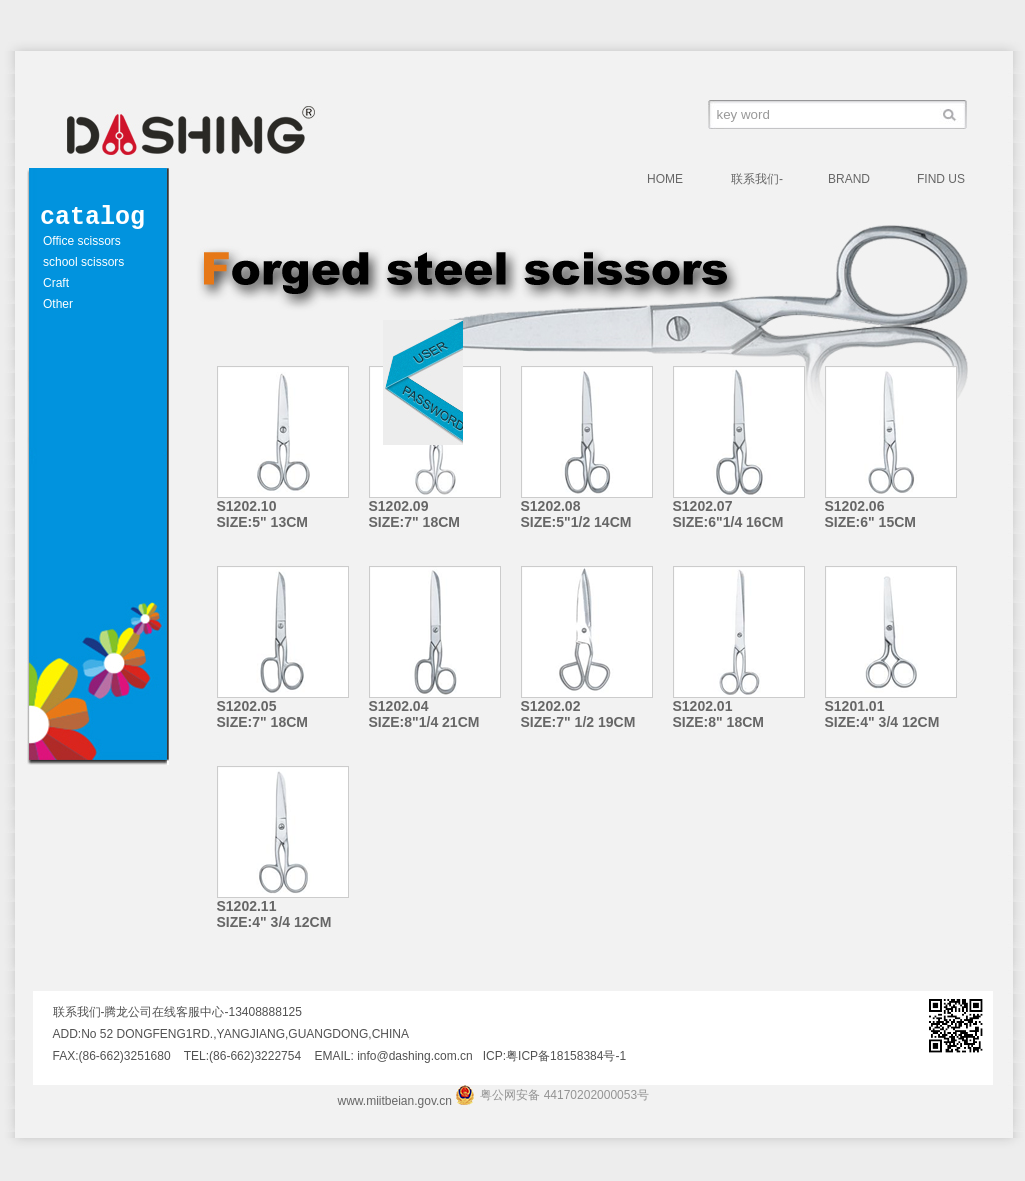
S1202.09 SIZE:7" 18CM (414, 514)
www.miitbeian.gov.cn (395, 1101)
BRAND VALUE (849, 181)
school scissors (83, 262)
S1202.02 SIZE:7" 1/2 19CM (578, 714)
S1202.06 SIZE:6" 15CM (870, 514)
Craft (56, 283)
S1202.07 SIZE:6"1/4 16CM (728, 514)
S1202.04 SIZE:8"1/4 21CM (424, 714)
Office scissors (82, 241)
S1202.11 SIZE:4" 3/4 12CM (274, 914)
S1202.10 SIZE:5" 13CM (262, 514)
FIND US (941, 179)
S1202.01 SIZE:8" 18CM (718, 714)
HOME (665, 179)
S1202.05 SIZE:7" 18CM (262, 714)
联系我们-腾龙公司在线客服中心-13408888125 (764, 181)
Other (58, 304)
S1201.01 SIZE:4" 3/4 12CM (882, 714)
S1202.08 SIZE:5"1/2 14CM (576, 514)
